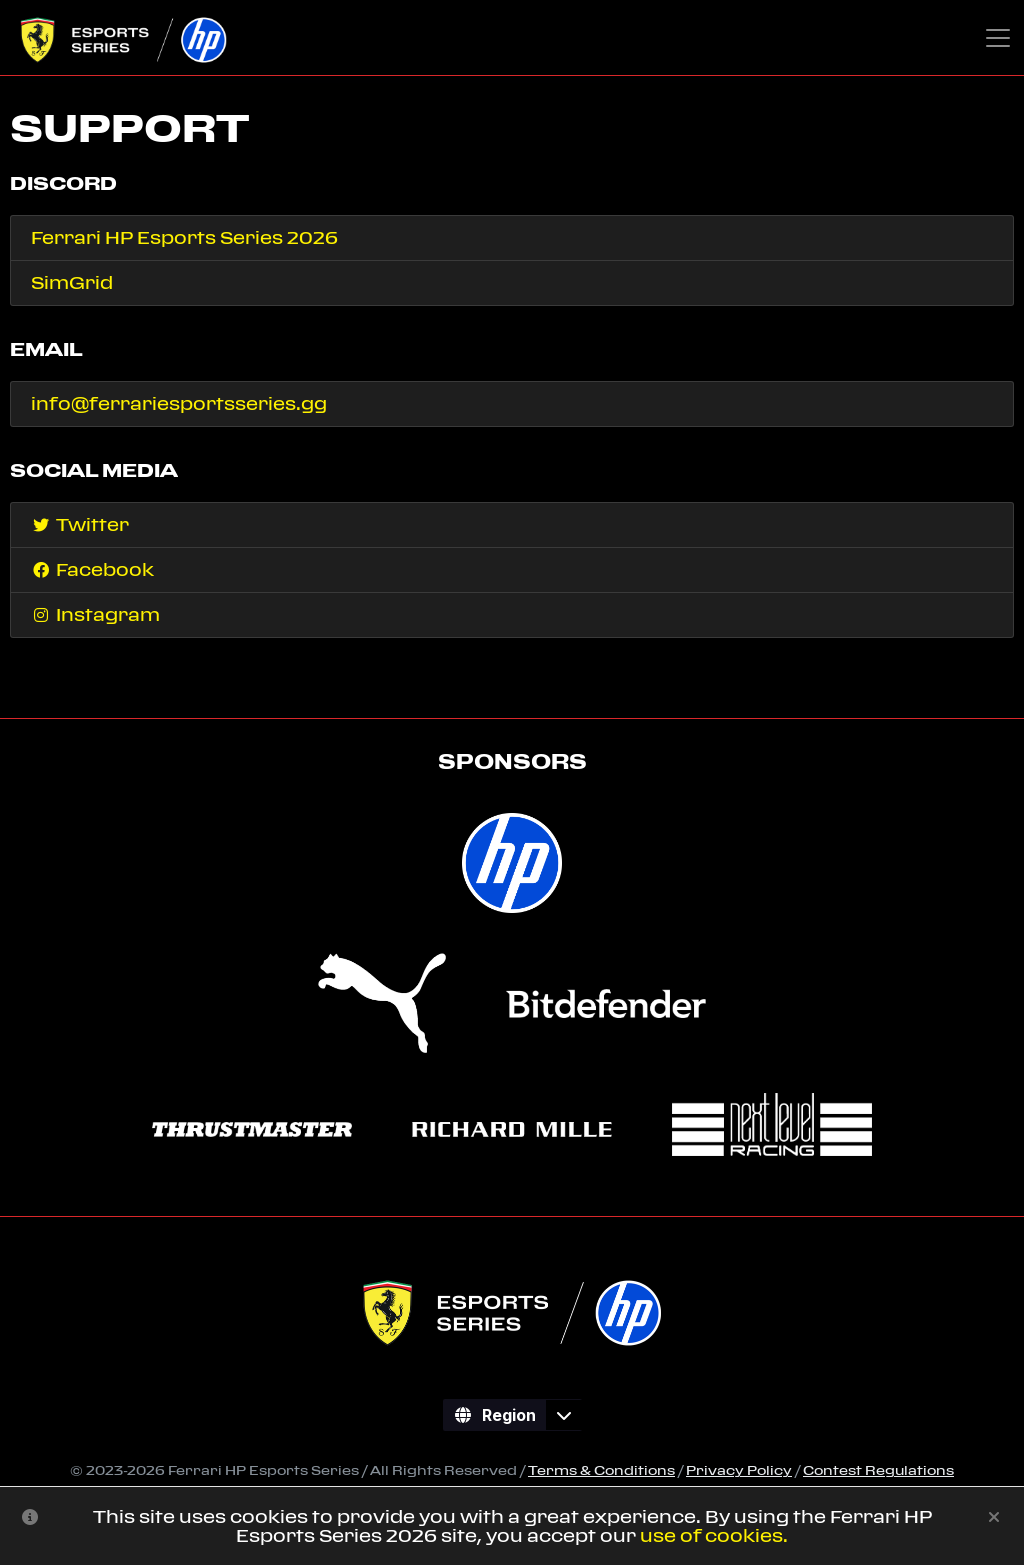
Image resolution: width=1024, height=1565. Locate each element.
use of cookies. (714, 1535)
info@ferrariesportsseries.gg (179, 403)
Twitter (80, 524)
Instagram (95, 614)
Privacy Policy (739, 1470)
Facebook (92, 569)
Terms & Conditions (601, 1470)
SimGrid (72, 282)
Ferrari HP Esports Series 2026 (184, 237)
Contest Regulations (878, 1470)
